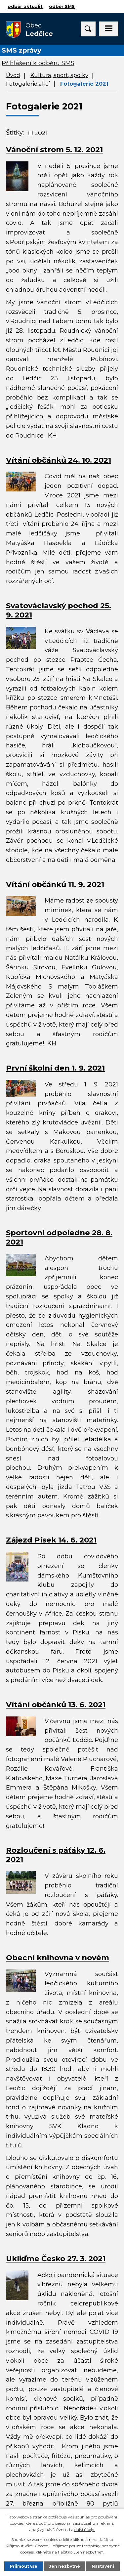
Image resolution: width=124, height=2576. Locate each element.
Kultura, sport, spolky (59, 75)
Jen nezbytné (64, 2566)
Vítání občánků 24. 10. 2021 (58, 460)
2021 (41, 133)
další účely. (84, 2529)
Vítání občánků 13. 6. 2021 (55, 1704)
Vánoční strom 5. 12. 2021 (54, 149)
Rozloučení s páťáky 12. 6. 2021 (55, 1854)
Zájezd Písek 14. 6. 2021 (51, 1539)
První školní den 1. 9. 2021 (55, 1068)
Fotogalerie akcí (28, 83)
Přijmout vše (23, 2566)
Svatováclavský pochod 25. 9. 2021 (58, 610)
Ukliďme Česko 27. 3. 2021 (55, 2258)
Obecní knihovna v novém (57, 1957)
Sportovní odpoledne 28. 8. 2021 (59, 1237)
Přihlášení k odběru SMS (38, 63)
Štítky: (15, 132)
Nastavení (103, 2566)
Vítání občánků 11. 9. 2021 (55, 884)
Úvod (13, 75)
